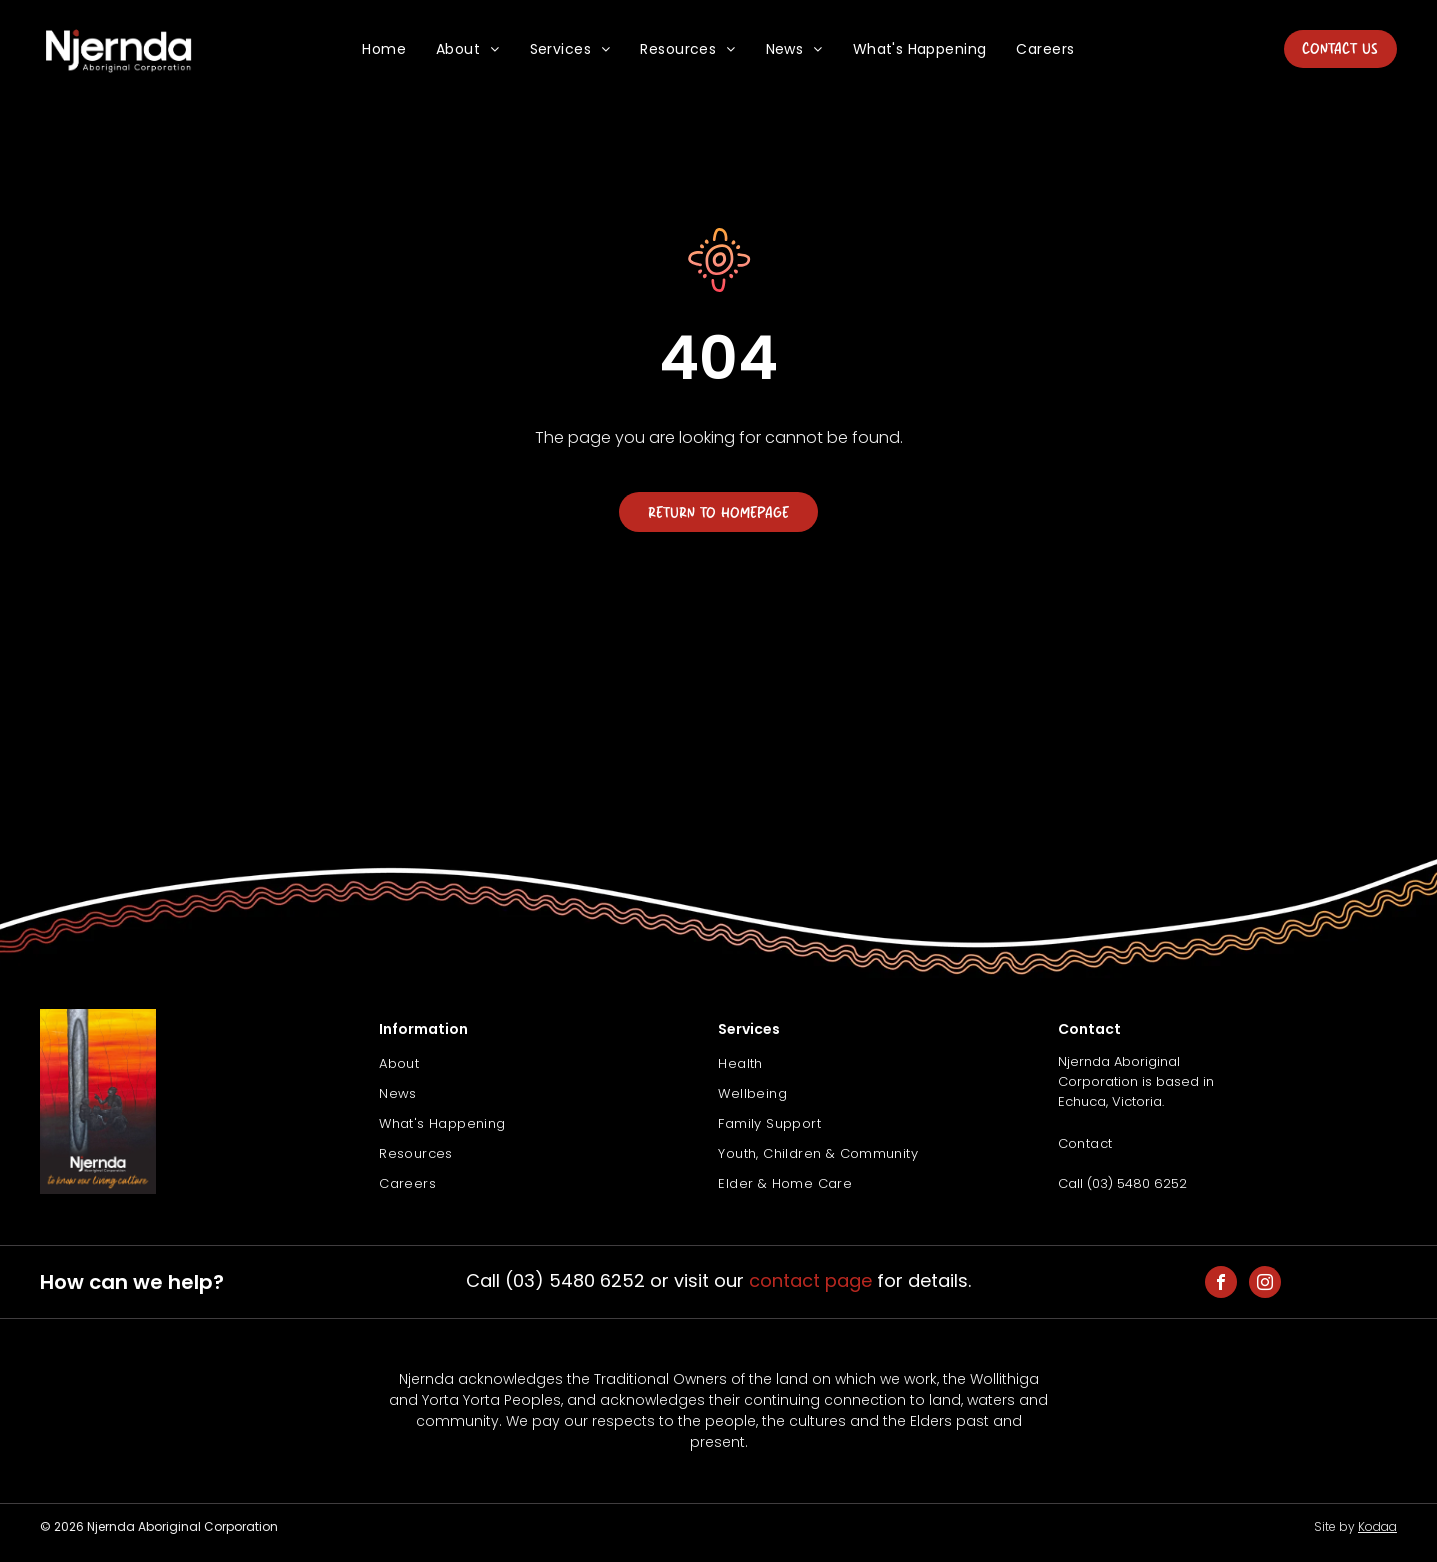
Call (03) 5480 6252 (1122, 1183)
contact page (810, 1280)
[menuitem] (384, 49)
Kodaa (1377, 1526)
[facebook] (1221, 1284)
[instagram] (1265, 1284)
